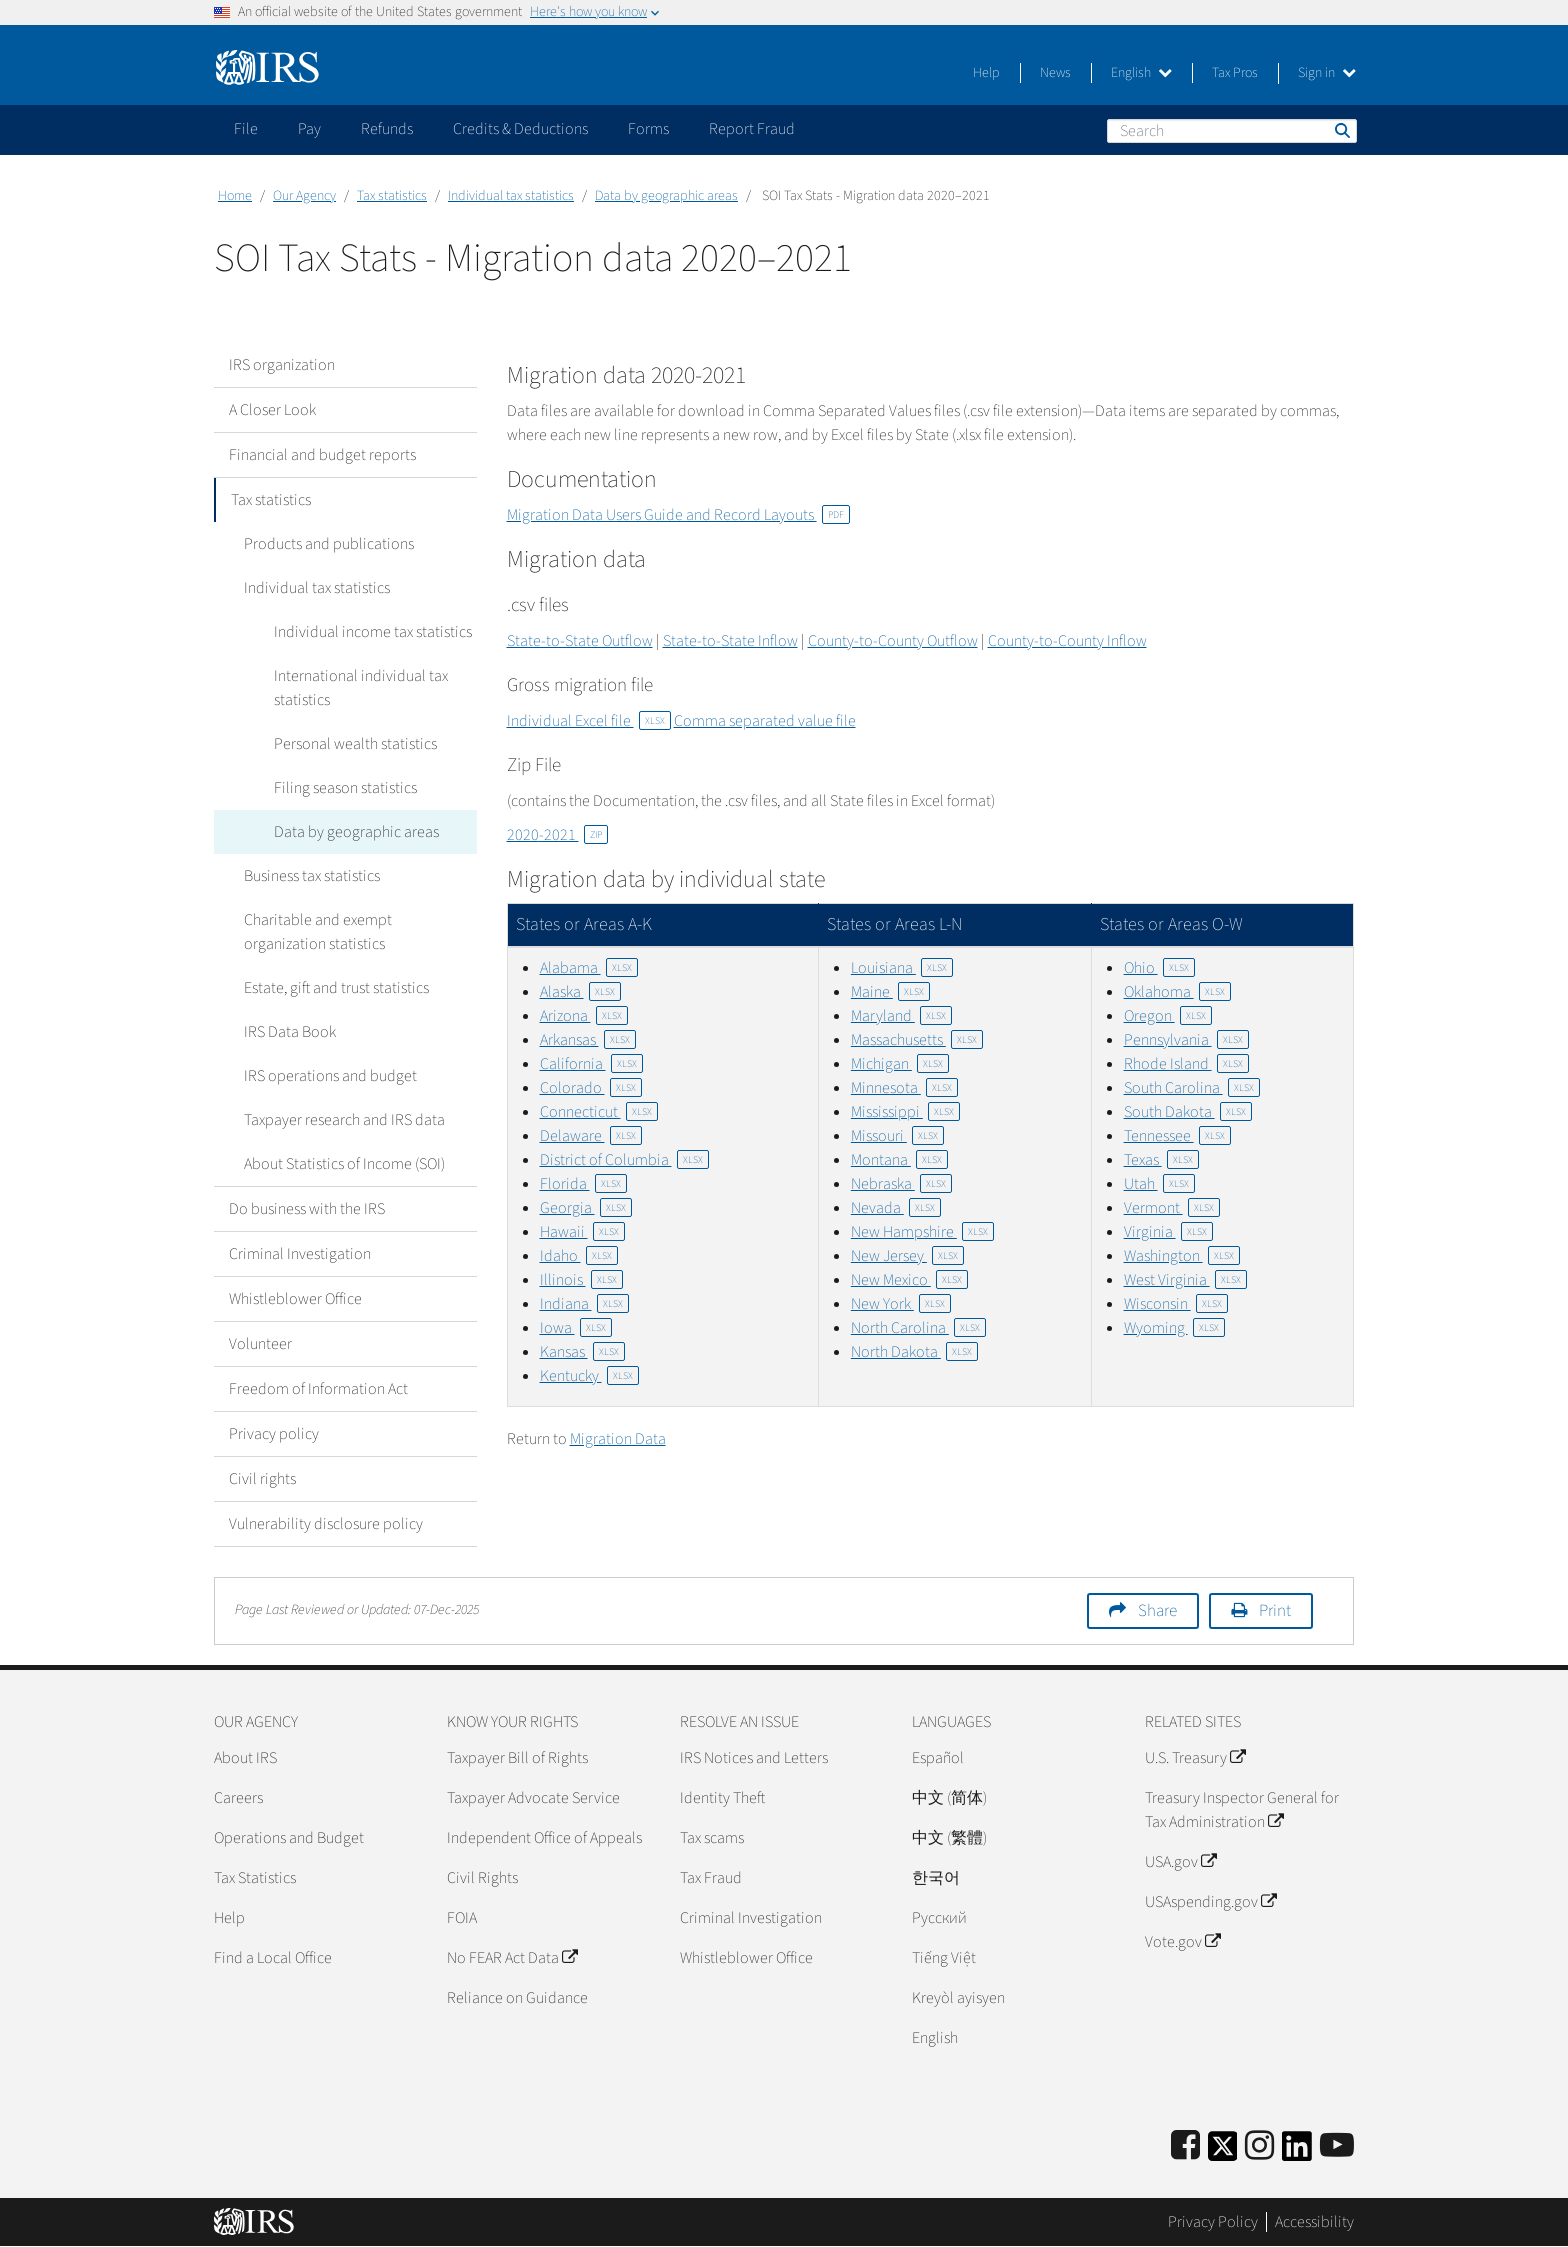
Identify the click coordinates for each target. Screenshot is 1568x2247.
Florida (583, 1184)
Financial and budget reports (322, 455)
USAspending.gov (1210, 1902)
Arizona (584, 1016)
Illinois (581, 1280)
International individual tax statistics (361, 688)
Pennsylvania (1186, 1040)
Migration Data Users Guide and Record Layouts (678, 515)
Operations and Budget (289, 1838)
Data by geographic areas (666, 196)
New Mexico (909, 1280)
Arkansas (588, 1040)
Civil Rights (482, 1878)
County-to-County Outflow (893, 641)
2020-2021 (557, 835)
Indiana (584, 1304)
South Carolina (1192, 1088)
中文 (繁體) (949, 1838)
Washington (1182, 1256)
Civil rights (262, 1479)
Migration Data (618, 1439)
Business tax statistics (312, 876)
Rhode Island (1186, 1064)
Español (938, 1758)
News (1055, 73)
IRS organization (282, 365)
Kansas (582, 1352)
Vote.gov (1182, 1942)
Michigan (900, 1064)
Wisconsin (1176, 1304)
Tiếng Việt (944, 1958)
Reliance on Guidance (517, 1998)
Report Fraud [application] (752, 129)
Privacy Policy (1213, 2222)
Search (1341, 130)
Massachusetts (917, 1040)
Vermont (1172, 1208)
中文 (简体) (949, 1798)
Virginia (1168, 1232)
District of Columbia (624, 1160)
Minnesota (904, 1088)
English (1141, 73)
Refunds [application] (387, 129)
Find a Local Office (273, 1958)
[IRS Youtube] (1337, 2146)
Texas (1161, 1160)
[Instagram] (1259, 2146)
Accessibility (1314, 2222)
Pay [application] (309, 129)
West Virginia (1185, 1280)
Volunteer (260, 1344)
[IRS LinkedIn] (1297, 2152)
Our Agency (304, 196)
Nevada (896, 1208)
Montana (899, 1160)
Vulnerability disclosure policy (326, 1524)
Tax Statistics (255, 1878)
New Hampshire (922, 1232)
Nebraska (901, 1184)
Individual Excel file (589, 721)
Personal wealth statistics (355, 744)
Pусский (939, 1918)
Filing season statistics (345, 788)
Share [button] (1157, 1611)
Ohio (1159, 968)
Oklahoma (1177, 992)
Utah (1159, 1184)
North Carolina (918, 1328)
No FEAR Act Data (512, 1958)
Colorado (591, 1088)
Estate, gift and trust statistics (336, 988)
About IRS (245, 1758)
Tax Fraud (711, 1878)
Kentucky (589, 1376)
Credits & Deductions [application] (520, 129)
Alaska (580, 992)
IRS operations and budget (330, 1076)
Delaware (591, 1136)
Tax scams (712, 1838)
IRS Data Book (290, 1032)
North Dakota (914, 1352)
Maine (890, 992)
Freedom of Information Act (318, 1389)
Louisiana (902, 968)
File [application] (246, 129)
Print (1275, 1611)
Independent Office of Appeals (544, 1838)
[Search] (1232, 131)
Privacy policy (274, 1434)
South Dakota (1188, 1112)
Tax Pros (1235, 73)
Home (235, 196)
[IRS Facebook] (1185, 2146)
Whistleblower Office (295, 1299)
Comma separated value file (765, 721)
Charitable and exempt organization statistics (318, 932)
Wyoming (1174, 1328)
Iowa (576, 1328)
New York (901, 1304)
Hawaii (582, 1232)
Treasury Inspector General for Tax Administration (1242, 1810)
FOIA (462, 1918)
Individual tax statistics (511, 196)
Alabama (589, 968)
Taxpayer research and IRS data (344, 1120)
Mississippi (905, 1112)
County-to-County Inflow (1067, 641)
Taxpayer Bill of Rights (517, 1758)
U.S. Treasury (1195, 1758)
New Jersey (907, 1256)
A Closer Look (272, 410)
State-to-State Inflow (730, 641)
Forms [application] (648, 129)
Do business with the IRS (307, 1209)
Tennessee (1177, 1136)
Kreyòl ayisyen (958, 1998)
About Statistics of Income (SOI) (344, 1164)
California (591, 1064)
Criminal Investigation (300, 1254)
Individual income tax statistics (373, 632)
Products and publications (329, 544)
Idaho (579, 1256)
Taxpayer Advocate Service (533, 1798)
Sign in (1327, 73)
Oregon (1168, 1016)
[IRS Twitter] (1223, 2152)
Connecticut (599, 1112)
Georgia (586, 1208)
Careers (238, 1798)
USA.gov (1180, 1862)
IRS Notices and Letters (754, 1758)
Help (986, 73)
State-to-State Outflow (580, 641)
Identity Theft (722, 1798)
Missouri (897, 1136)
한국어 (936, 1878)
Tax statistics (392, 196)
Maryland (901, 1016)
